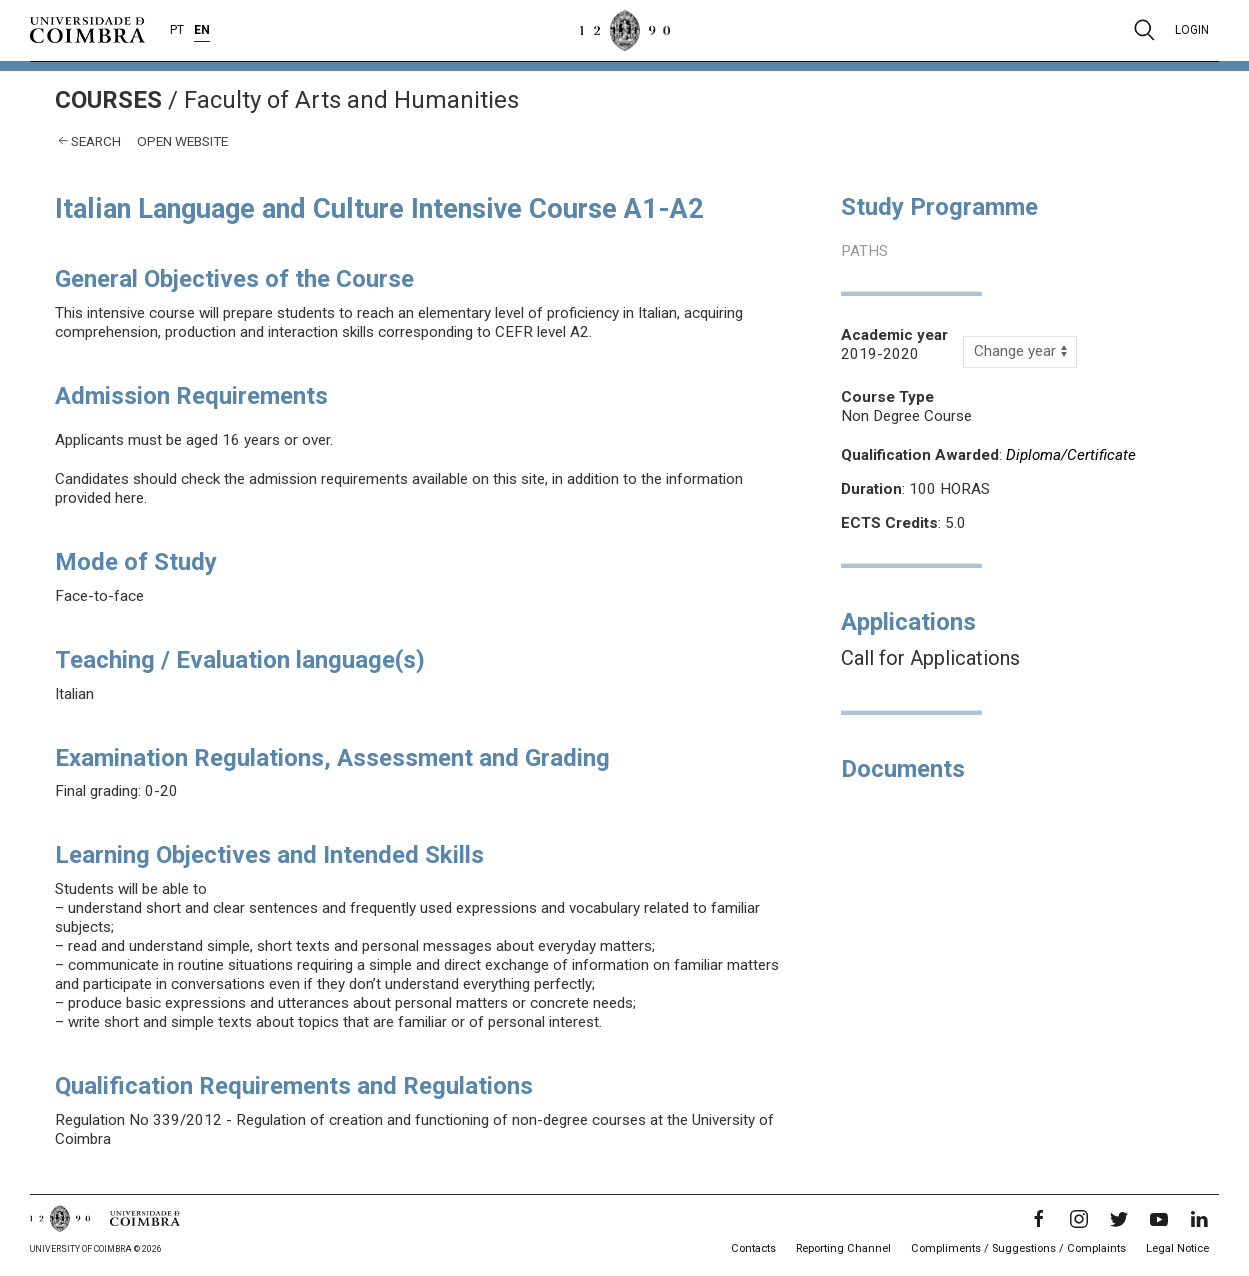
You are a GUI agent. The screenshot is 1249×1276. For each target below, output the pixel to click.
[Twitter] (1119, 1219)
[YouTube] (1159, 1219)
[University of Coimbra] (87, 29)
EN (202, 30)
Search (96, 141)
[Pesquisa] (1144, 30)
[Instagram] (1079, 1219)
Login (1192, 30)
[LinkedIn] (1199, 1219)
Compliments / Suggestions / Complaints (1018, 1248)
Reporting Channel (843, 1248)
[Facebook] (1039, 1219)
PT (177, 30)
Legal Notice (1177, 1248)
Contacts (753, 1248)
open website (182, 141)
